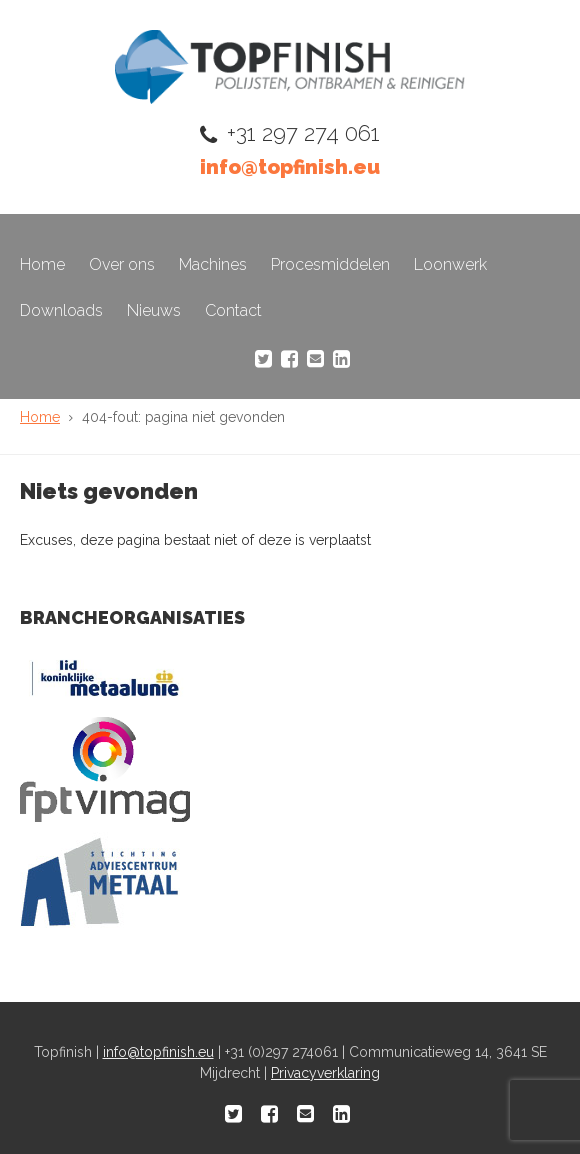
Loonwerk (450, 264)
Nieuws (154, 310)
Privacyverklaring (325, 1073)
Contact (233, 310)
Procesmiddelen (330, 264)
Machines (213, 264)
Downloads (61, 310)
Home (42, 264)
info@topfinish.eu (290, 167)
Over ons (122, 264)
